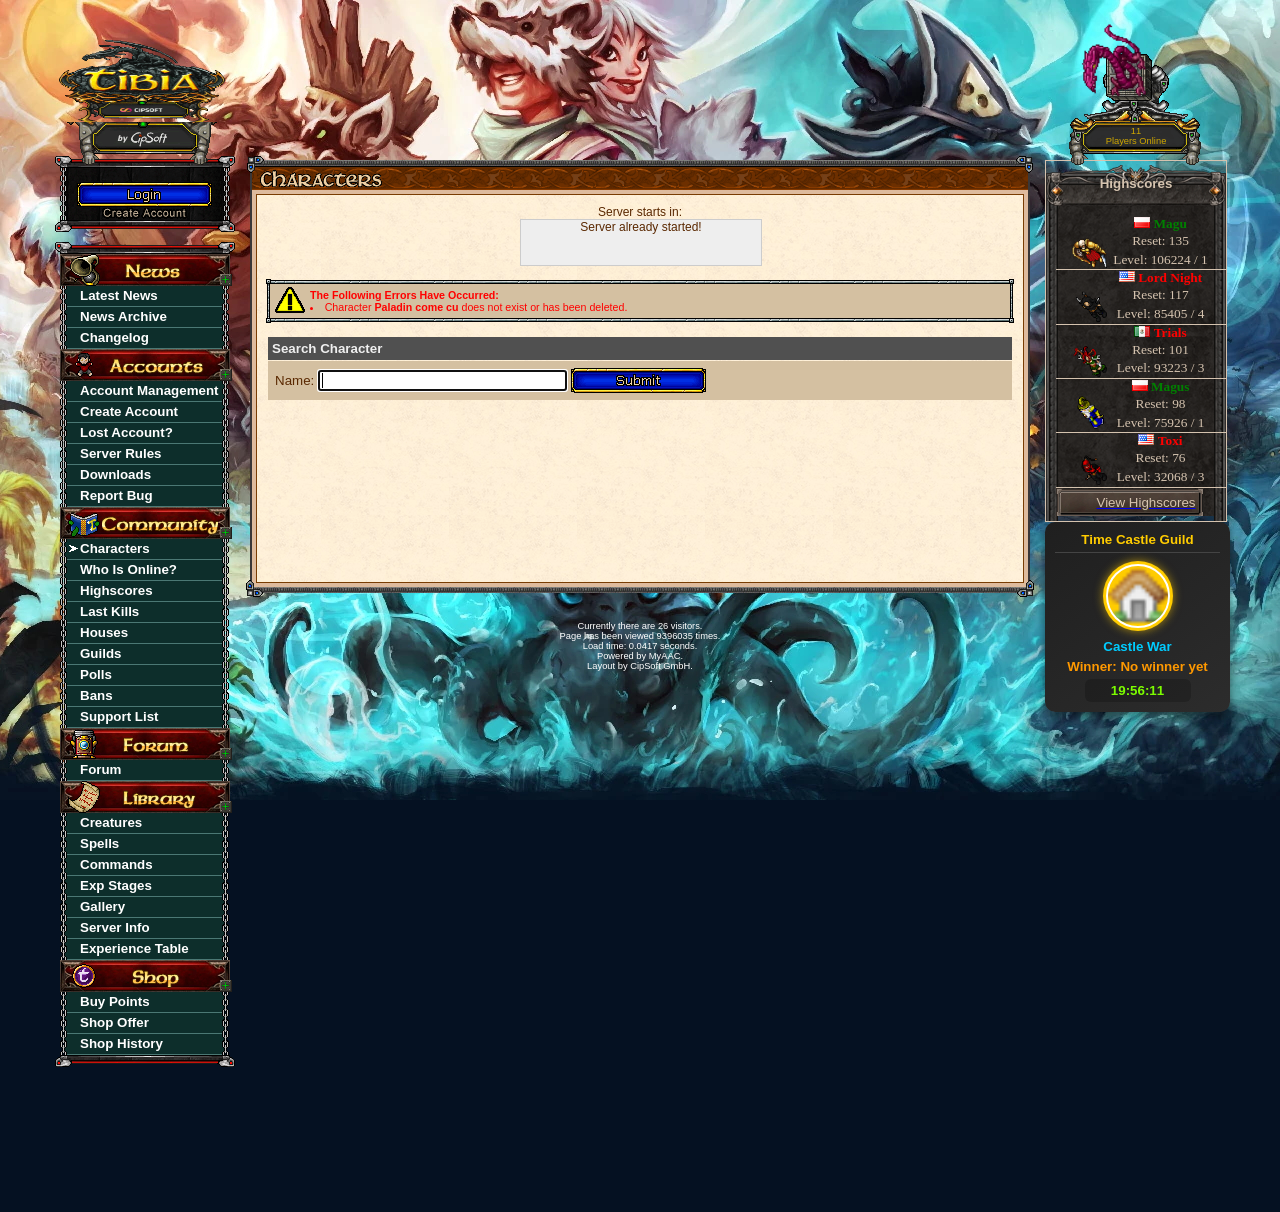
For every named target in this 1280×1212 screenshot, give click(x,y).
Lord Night (1170, 277)
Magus (1170, 386)
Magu (1170, 223)
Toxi (1170, 440)
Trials (1170, 332)
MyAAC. (666, 656)
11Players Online (1136, 136)
